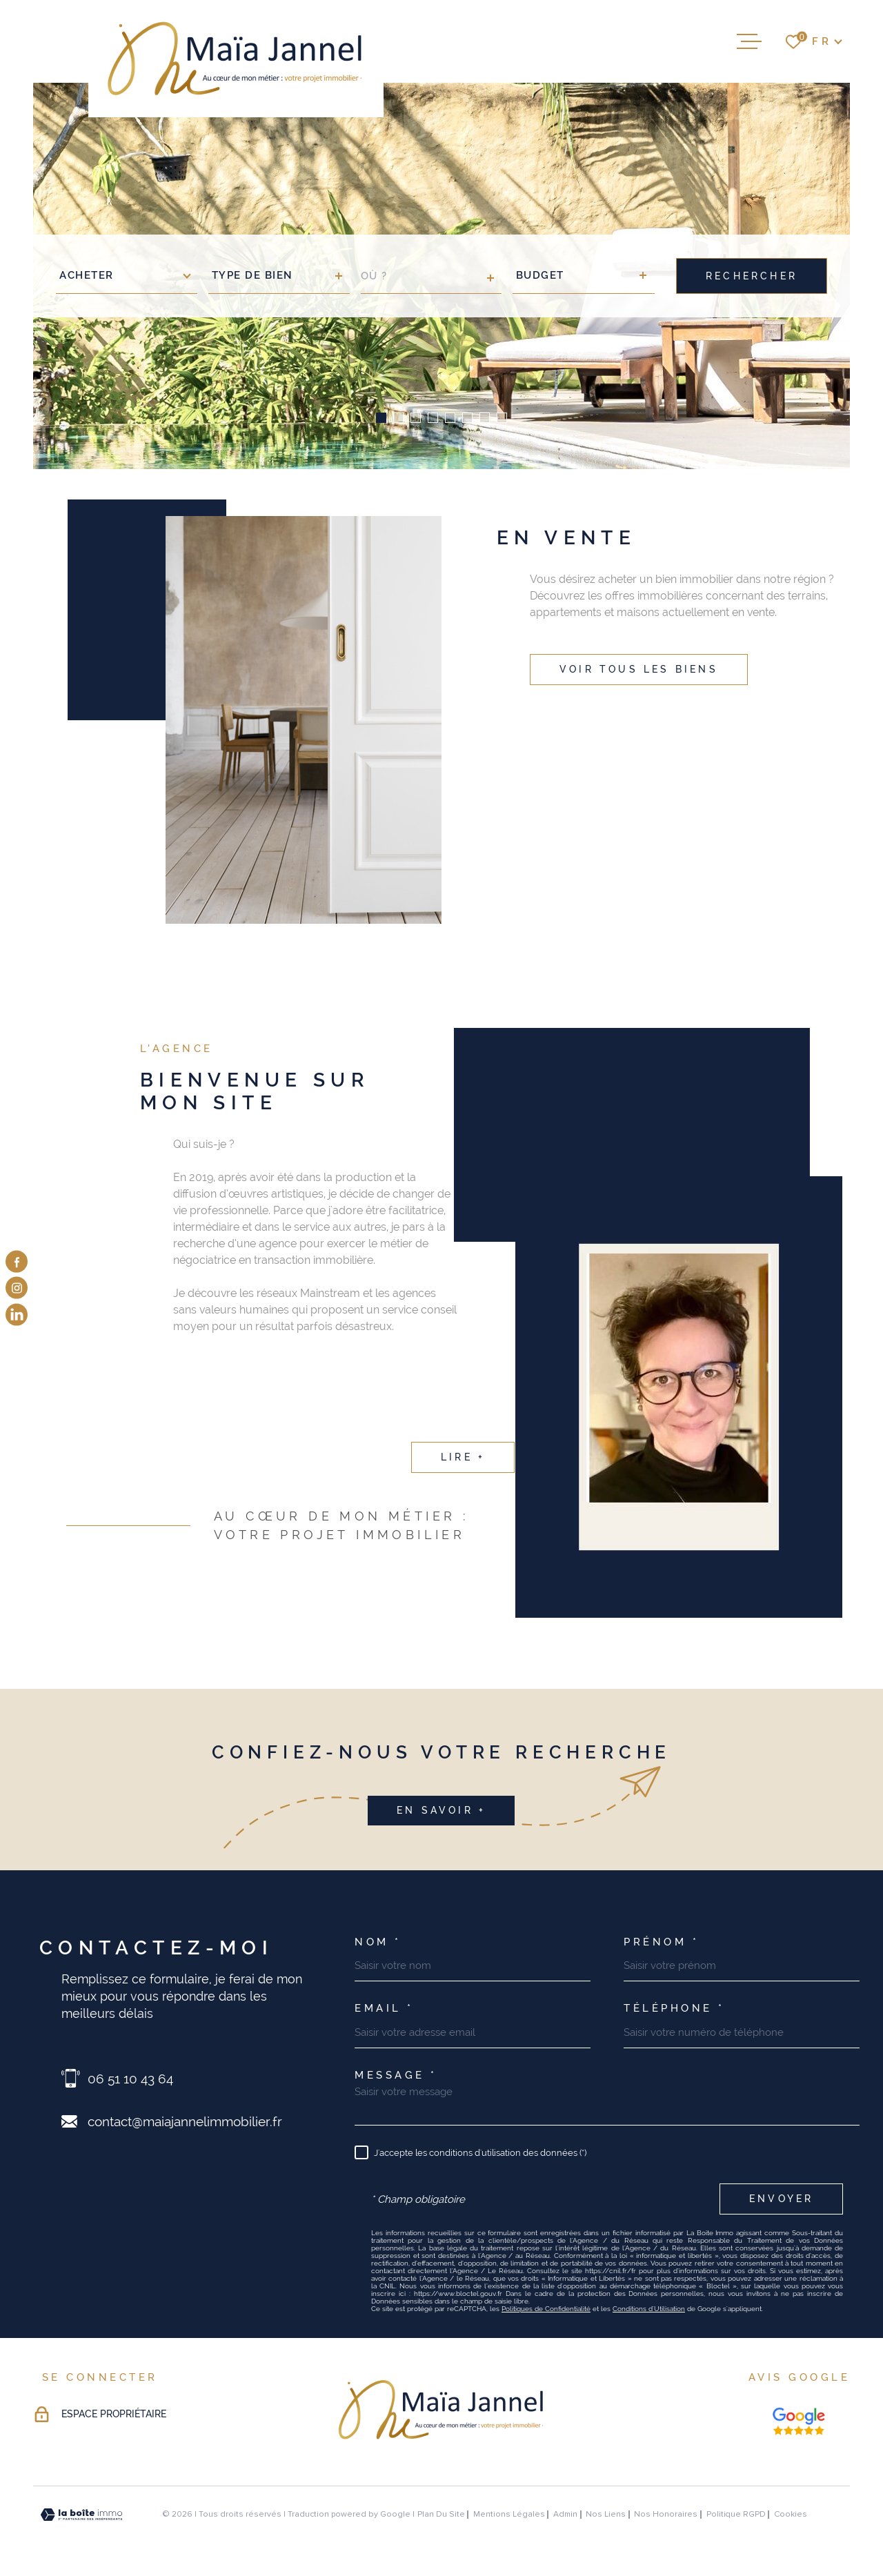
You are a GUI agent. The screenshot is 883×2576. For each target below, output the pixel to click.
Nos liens (606, 2514)
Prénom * (661, 1942)
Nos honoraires (665, 2514)
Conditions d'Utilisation (649, 2308)
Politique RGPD (736, 2514)
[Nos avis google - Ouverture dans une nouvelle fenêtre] (799, 2421)
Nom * (378, 1942)
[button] (381, 418)
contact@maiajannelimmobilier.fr (185, 2121)
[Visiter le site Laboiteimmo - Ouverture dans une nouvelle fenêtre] (81, 2514)
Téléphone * (674, 2008)
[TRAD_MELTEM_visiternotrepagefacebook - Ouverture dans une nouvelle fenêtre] (17, 1262)
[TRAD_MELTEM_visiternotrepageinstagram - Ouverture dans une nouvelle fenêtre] (17, 1288)
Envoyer (781, 2198)
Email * (384, 2008)
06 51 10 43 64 (130, 2078)
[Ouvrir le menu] (749, 41)
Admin (565, 2514)
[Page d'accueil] (236, 58)
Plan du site (441, 2514)
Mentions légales (509, 2514)
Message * (396, 2075)
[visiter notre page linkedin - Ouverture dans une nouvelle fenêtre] (17, 1314)
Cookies (790, 2514)
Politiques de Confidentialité (546, 2308)
